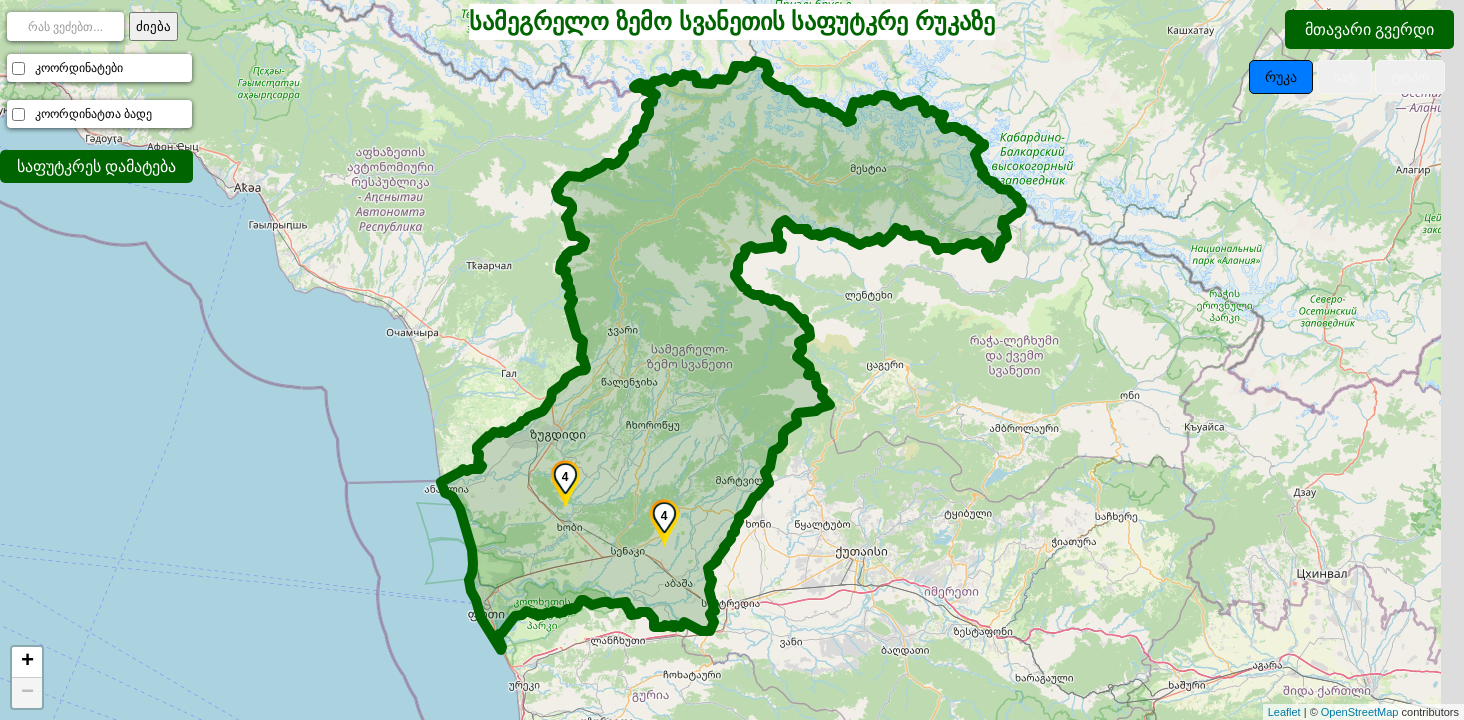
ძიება (153, 26)
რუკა (1281, 77)
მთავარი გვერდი (1369, 29)
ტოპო (1410, 77)
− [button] (27, 693)
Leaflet (1284, 712)
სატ (1344, 77)
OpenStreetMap (1360, 712)
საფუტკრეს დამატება (96, 166)
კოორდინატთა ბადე (93, 114)
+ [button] (27, 662)
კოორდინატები (79, 68)
